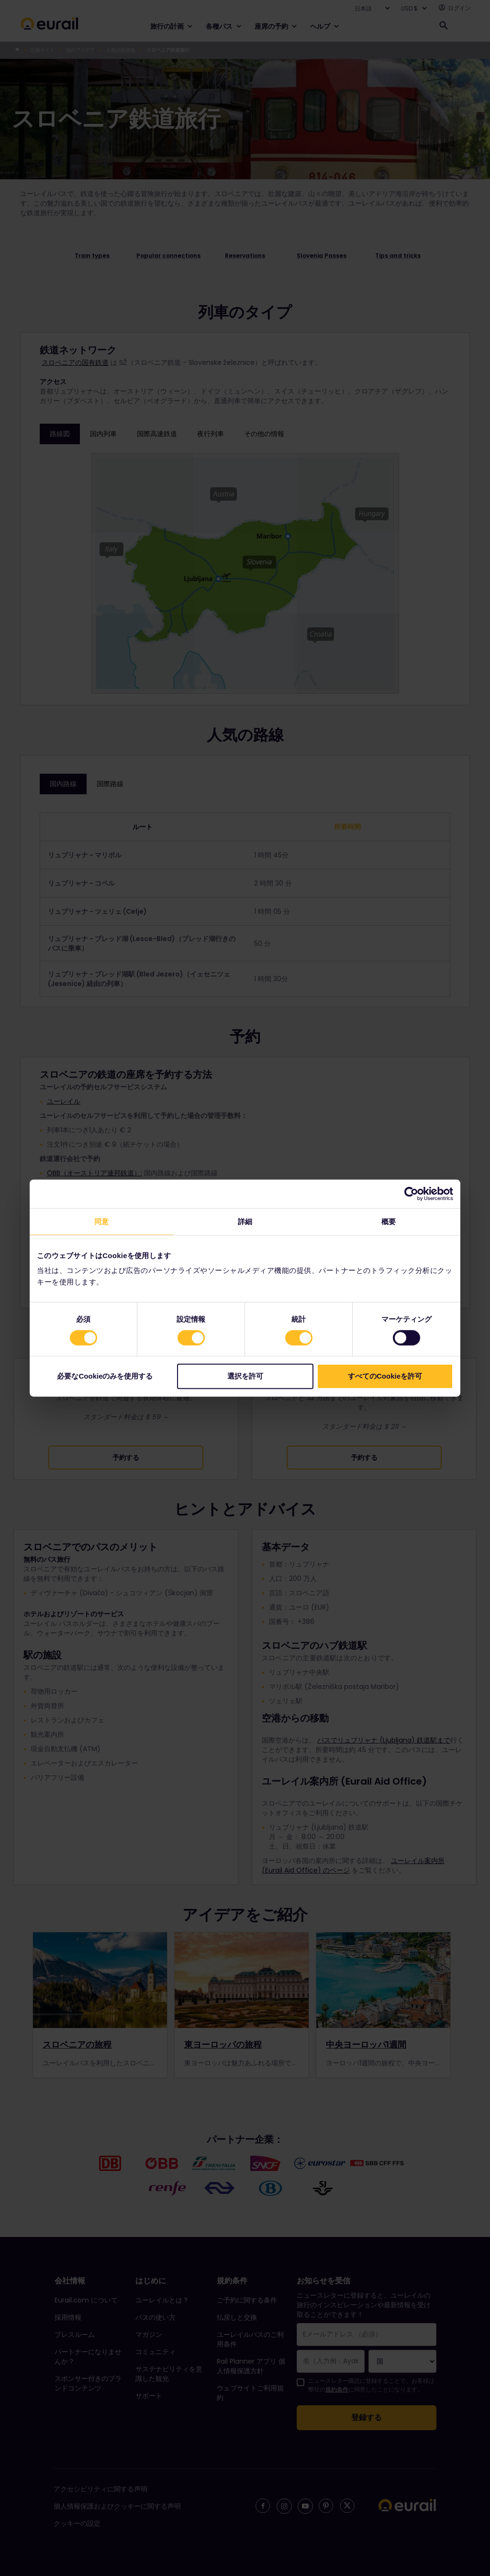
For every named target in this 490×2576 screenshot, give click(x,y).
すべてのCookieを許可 (385, 1376)
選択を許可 (245, 1376)
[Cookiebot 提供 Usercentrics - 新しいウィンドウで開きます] (411, 1193)
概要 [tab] (388, 1221)
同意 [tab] (101, 1221)
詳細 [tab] (245, 1221)
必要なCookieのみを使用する (105, 1376)
